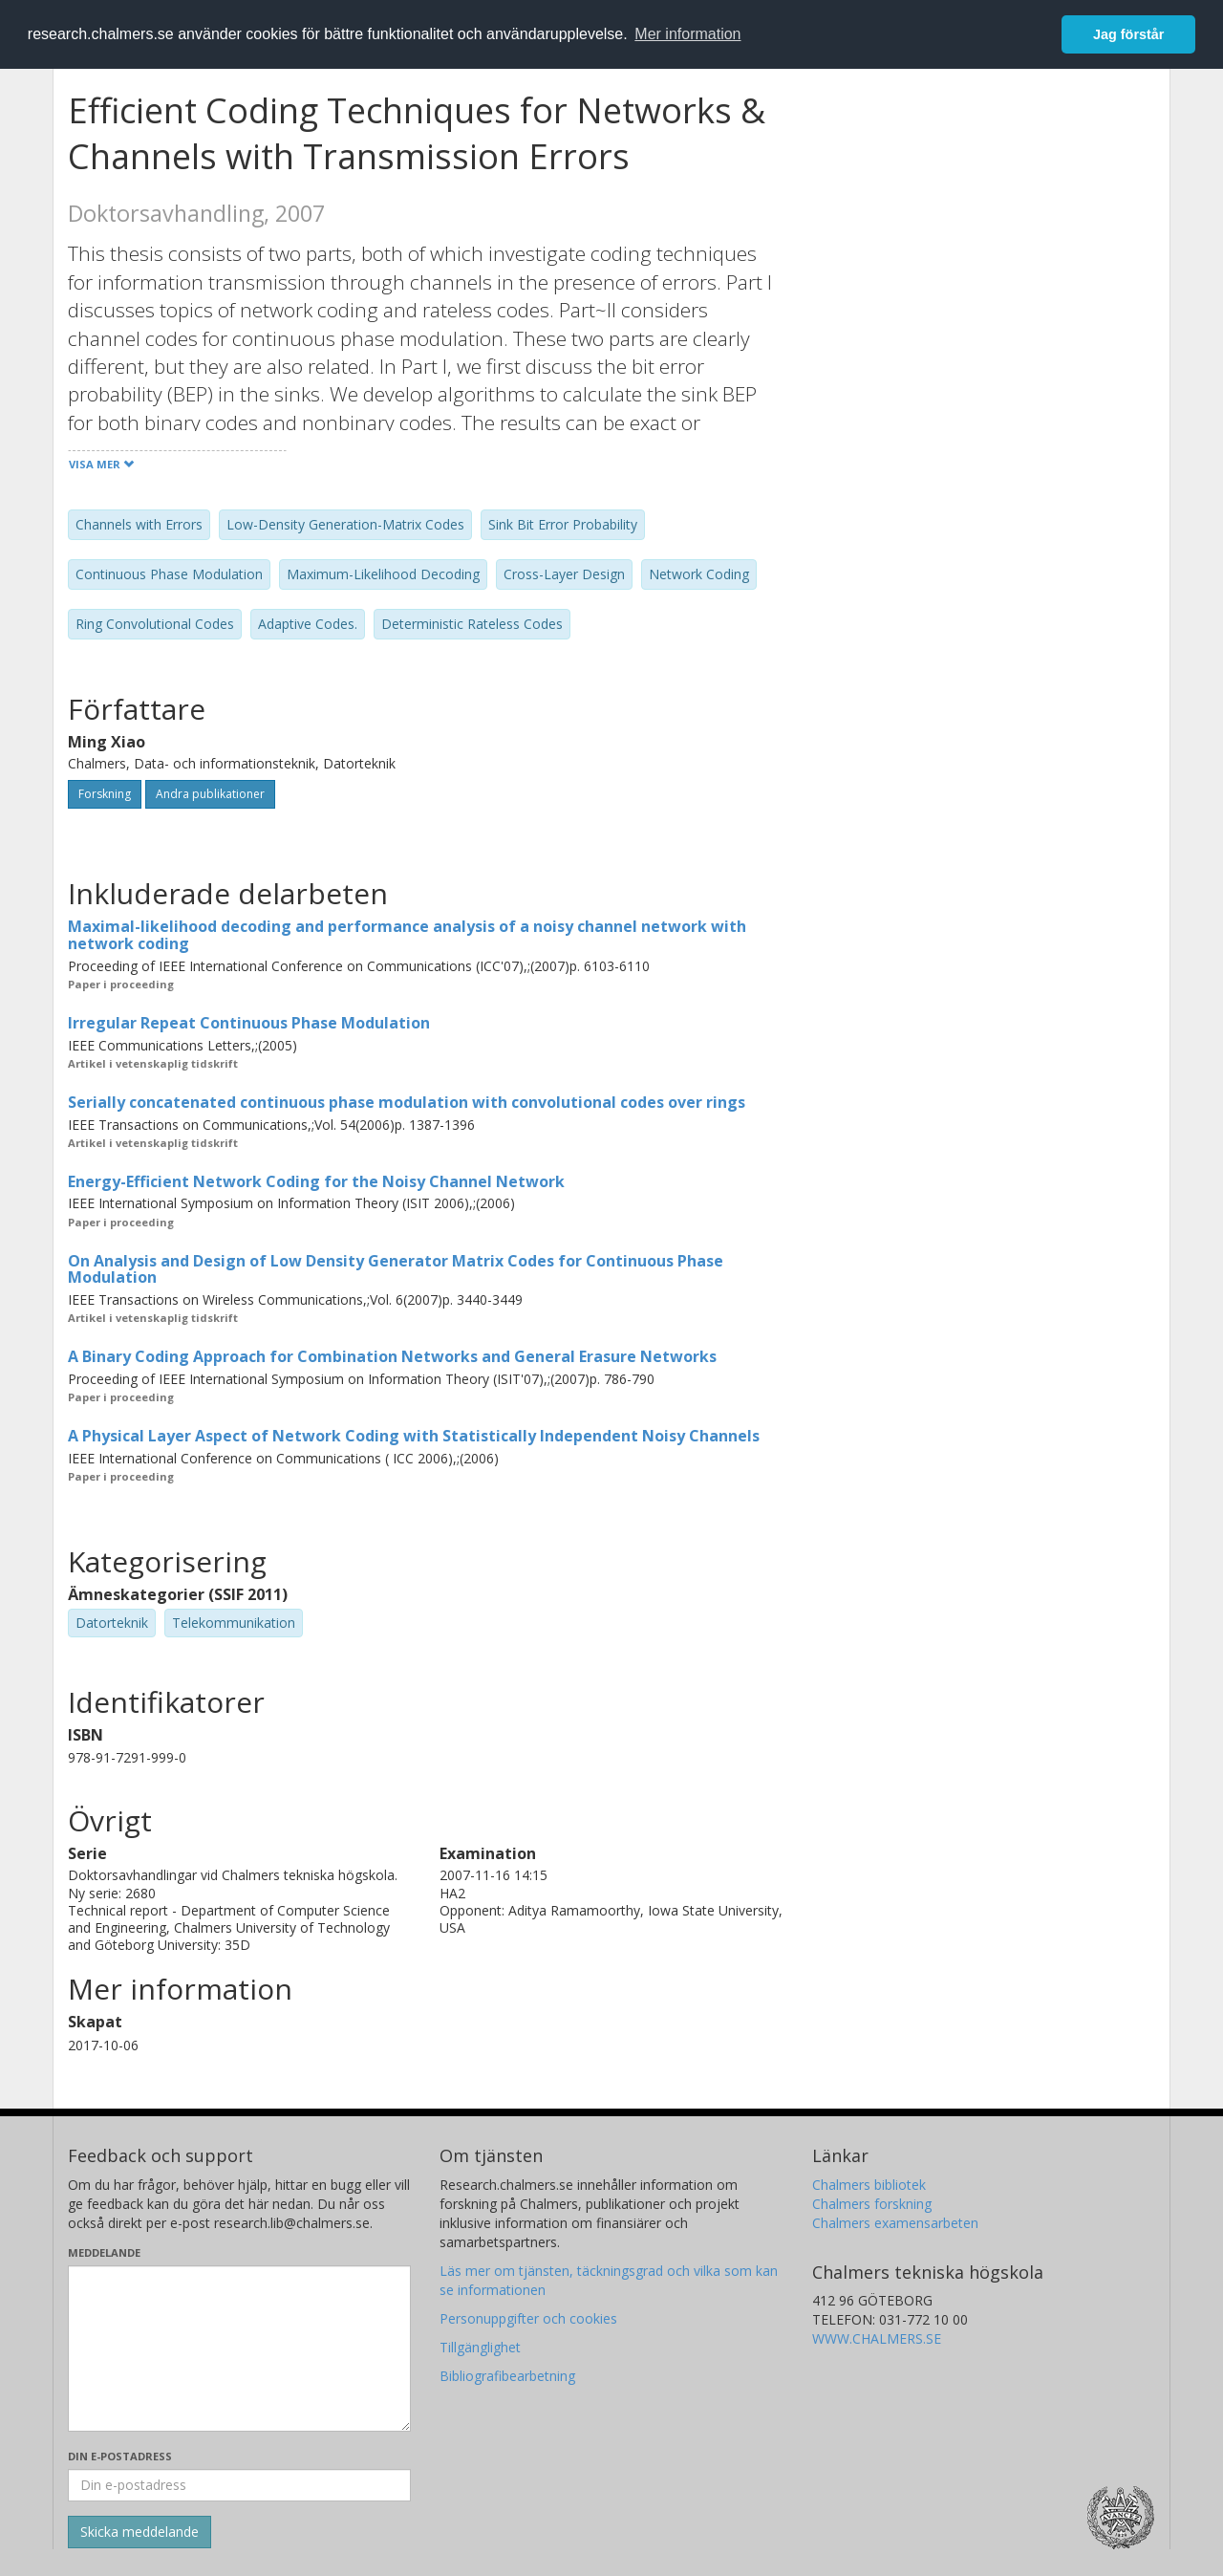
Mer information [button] (687, 34)
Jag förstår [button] (1128, 34)
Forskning (104, 794)
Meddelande (104, 2252)
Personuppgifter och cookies (528, 2318)
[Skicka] (139, 2532)
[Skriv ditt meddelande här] (239, 2348)
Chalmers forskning (872, 2204)
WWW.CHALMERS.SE (876, 2338)
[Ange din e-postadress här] (239, 2485)
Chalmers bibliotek (869, 2185)
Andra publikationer (210, 794)
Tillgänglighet (480, 2347)
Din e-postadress (120, 2456)
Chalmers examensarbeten (895, 2223)
